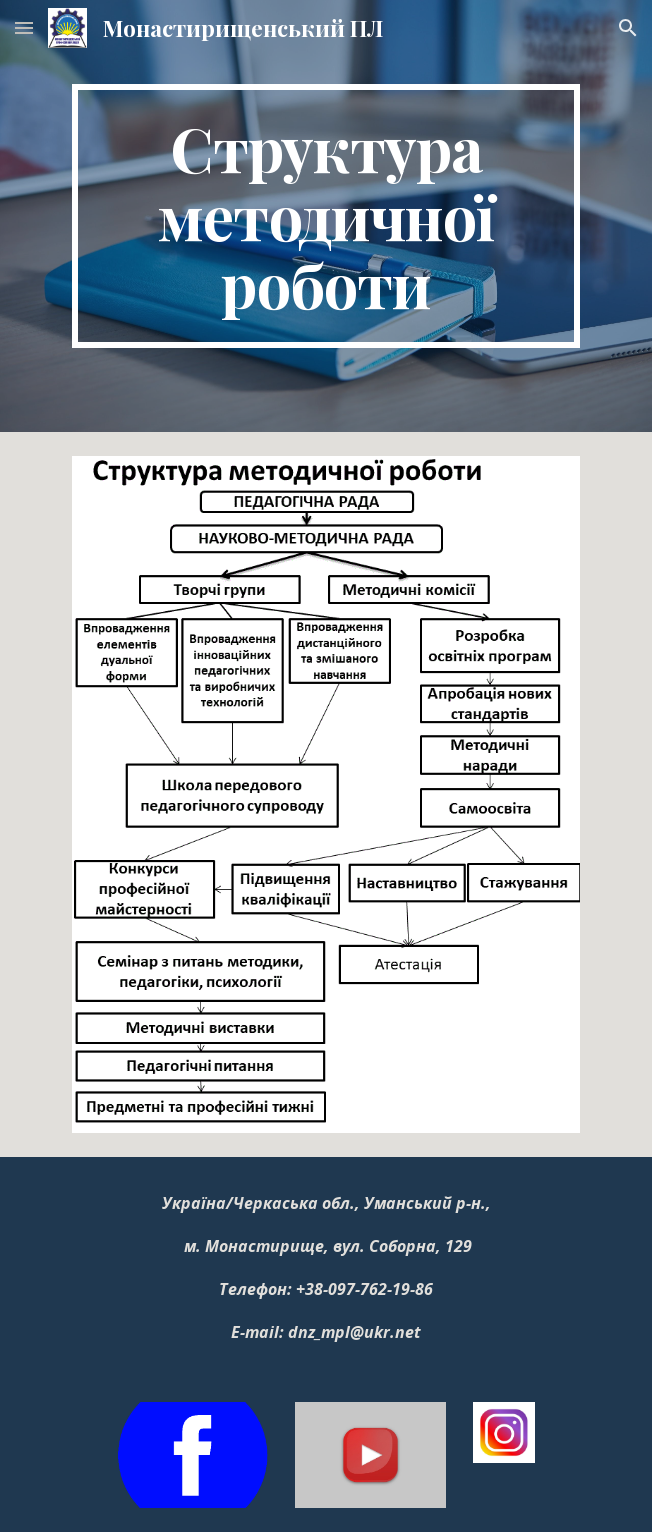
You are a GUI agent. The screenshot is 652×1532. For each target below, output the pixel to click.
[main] (325, 216)
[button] (24, 27)
